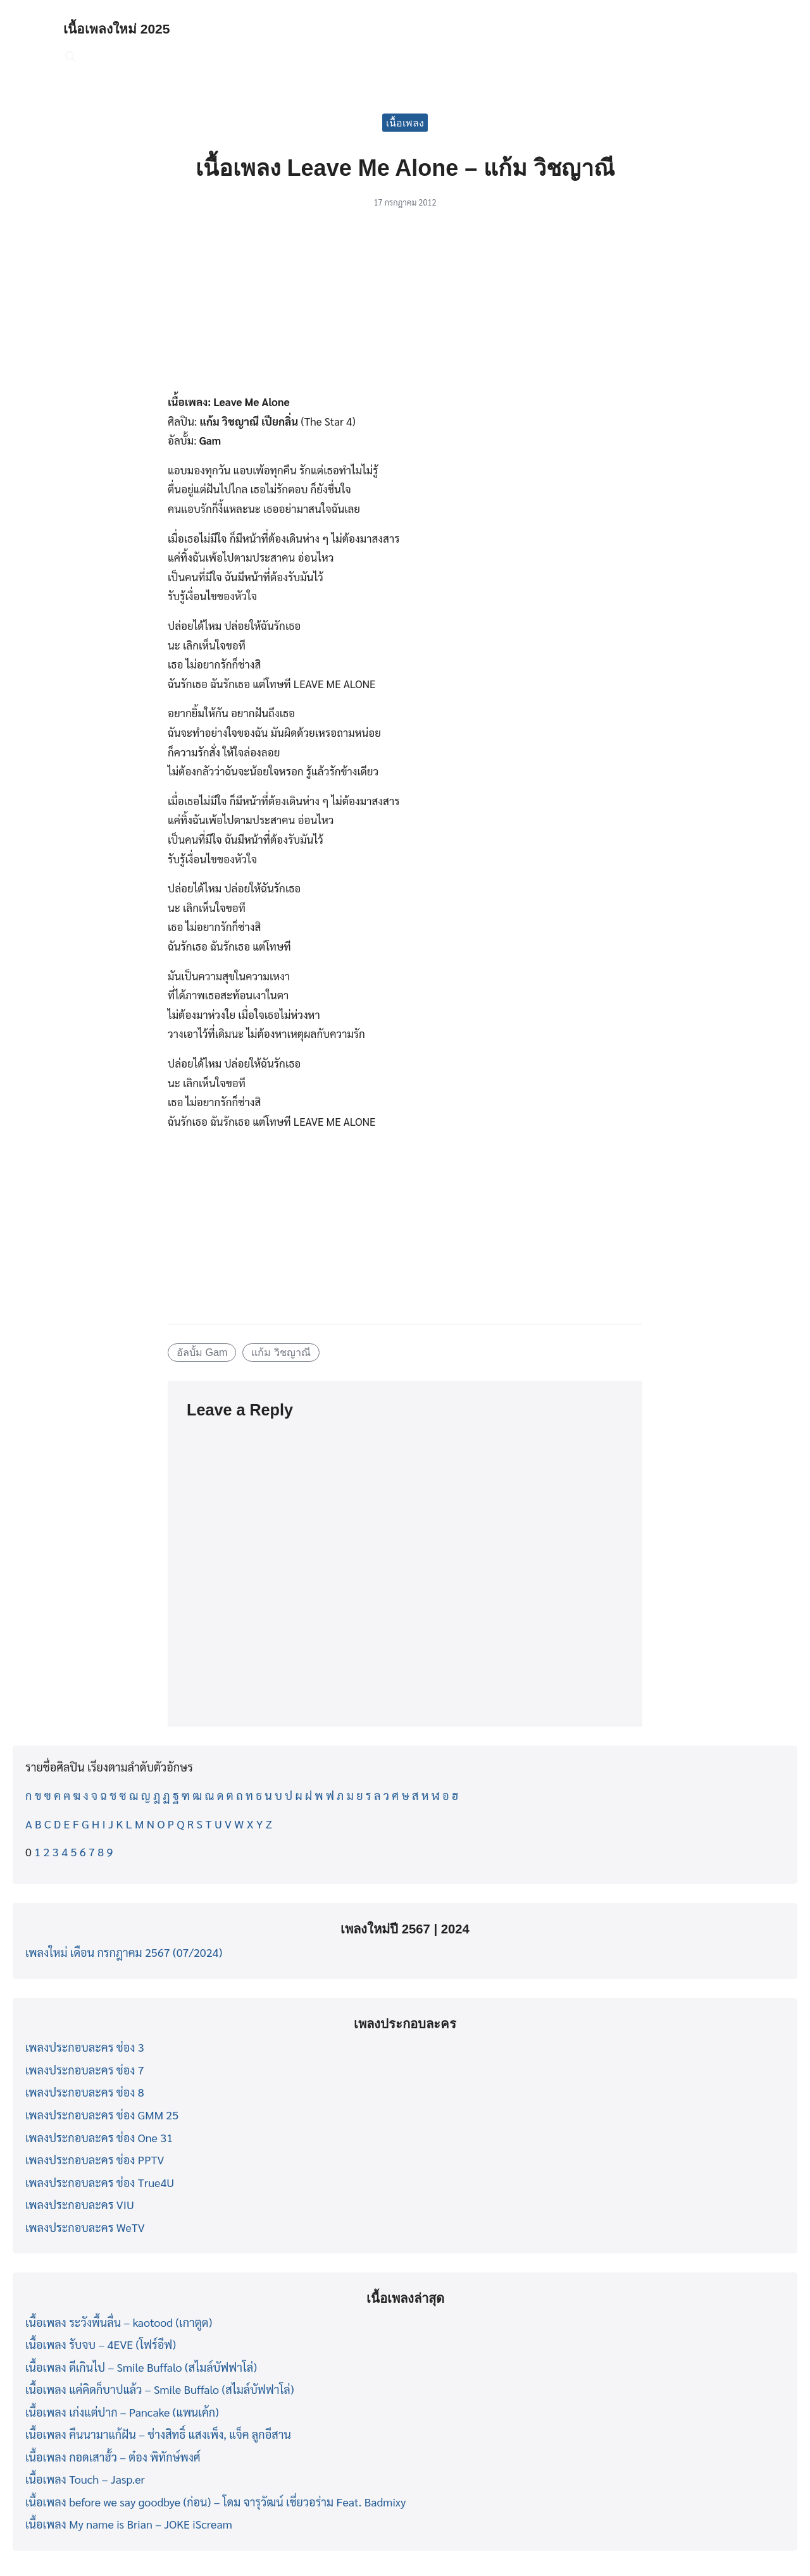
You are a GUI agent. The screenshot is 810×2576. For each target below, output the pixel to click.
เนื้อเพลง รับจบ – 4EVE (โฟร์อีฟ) (100, 2344)
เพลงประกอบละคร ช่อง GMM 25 (101, 2114)
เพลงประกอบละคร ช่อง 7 (84, 2069)
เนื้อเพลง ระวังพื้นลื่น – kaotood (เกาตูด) (118, 2322)
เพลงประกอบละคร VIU (79, 2204)
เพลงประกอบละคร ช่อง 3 (84, 2047)
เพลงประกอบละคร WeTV (85, 2227)
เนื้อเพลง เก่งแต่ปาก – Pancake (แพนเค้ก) (122, 2412)
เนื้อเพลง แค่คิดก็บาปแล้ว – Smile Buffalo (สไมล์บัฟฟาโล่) (159, 2389)
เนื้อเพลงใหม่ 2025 (124, 28)
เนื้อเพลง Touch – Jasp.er (85, 2479)
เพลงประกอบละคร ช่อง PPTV (94, 2159)
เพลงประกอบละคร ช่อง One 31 (99, 2137)
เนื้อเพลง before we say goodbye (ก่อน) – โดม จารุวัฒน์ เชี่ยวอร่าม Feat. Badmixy (215, 2501)
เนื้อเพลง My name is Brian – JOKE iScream (128, 2524)
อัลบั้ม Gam (202, 1352)
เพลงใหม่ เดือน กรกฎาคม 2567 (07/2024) (123, 1952)
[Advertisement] (405, 308)
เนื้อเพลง (405, 122)
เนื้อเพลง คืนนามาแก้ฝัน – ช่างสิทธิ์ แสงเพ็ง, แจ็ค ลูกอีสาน (158, 2434)
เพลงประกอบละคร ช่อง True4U (99, 2182)
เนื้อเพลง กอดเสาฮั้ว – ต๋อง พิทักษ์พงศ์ (113, 2457)
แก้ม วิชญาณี (281, 1352)
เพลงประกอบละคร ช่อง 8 (84, 2092)
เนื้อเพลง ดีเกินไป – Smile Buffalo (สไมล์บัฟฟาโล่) (141, 2367)
